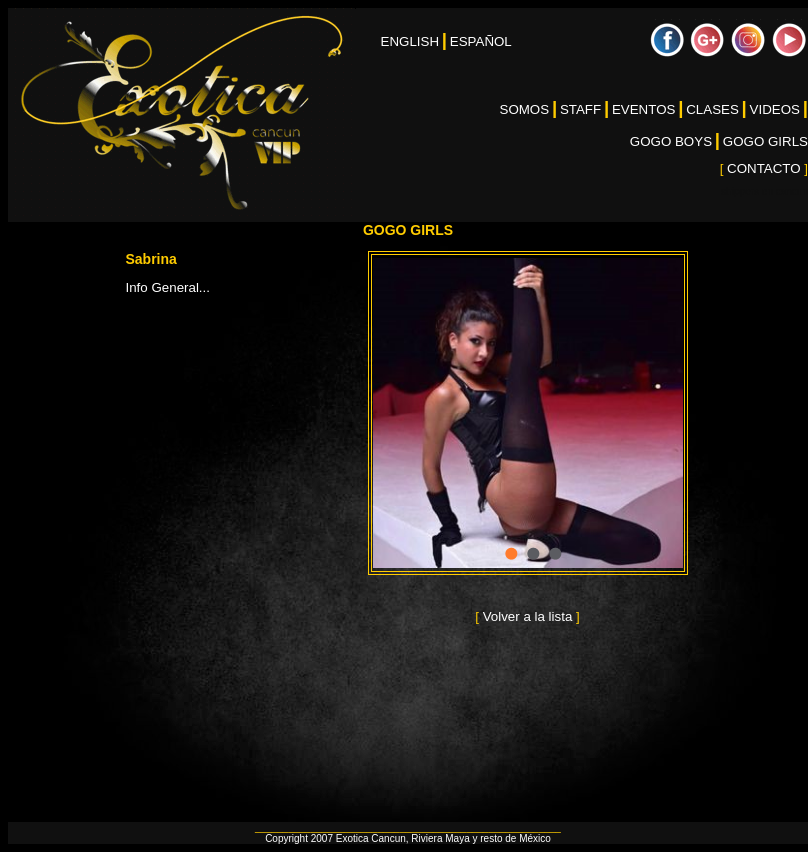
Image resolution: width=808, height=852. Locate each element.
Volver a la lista (527, 616)
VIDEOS (775, 109)
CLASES (712, 109)
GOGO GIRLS (765, 141)
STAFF (580, 109)
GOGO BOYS (671, 141)
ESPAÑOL (481, 41)
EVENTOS (643, 109)
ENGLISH (410, 41)
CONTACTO (764, 168)
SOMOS (525, 109)
